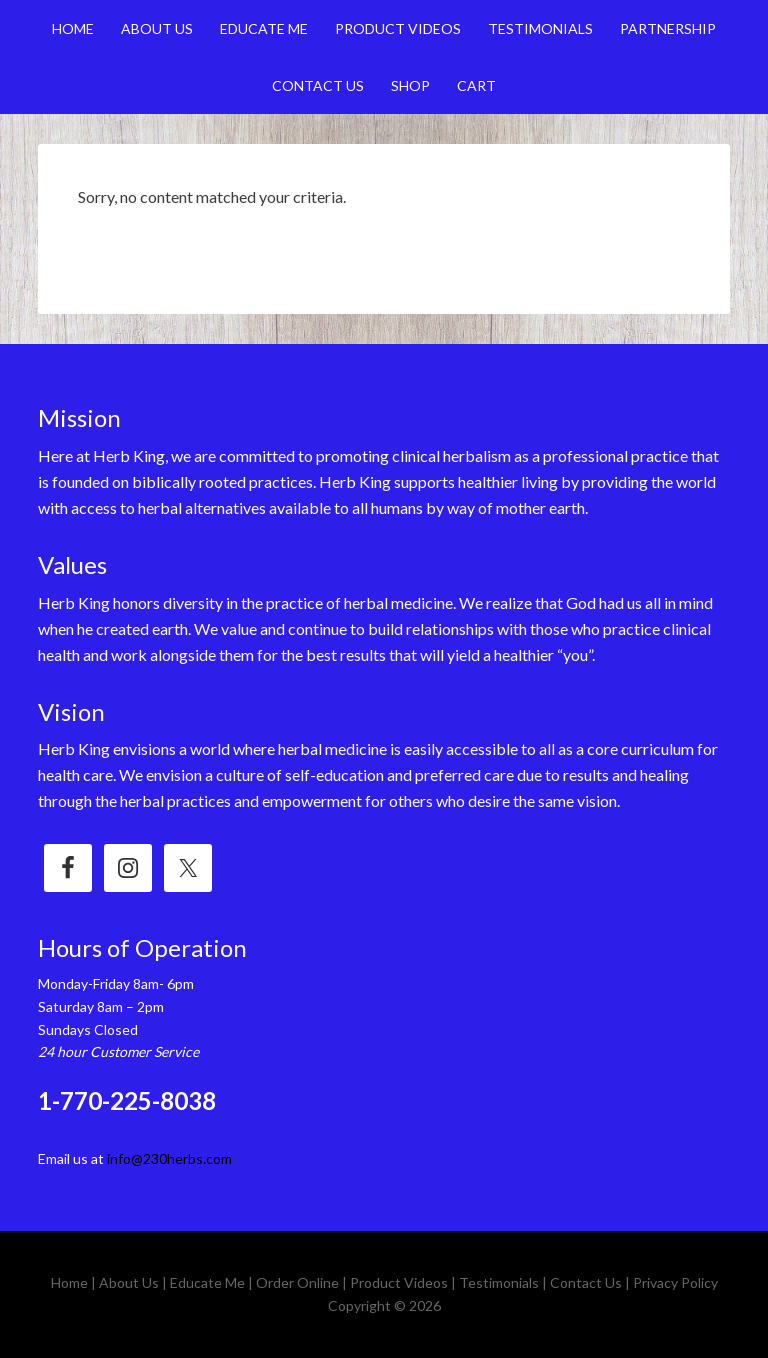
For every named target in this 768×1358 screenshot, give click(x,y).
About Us (129, 1282)
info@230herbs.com (169, 1158)
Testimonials (499, 1282)
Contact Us (586, 1282)
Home (69, 1282)
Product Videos (399, 1282)
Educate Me (207, 1282)
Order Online (297, 1282)
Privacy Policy (675, 1282)
